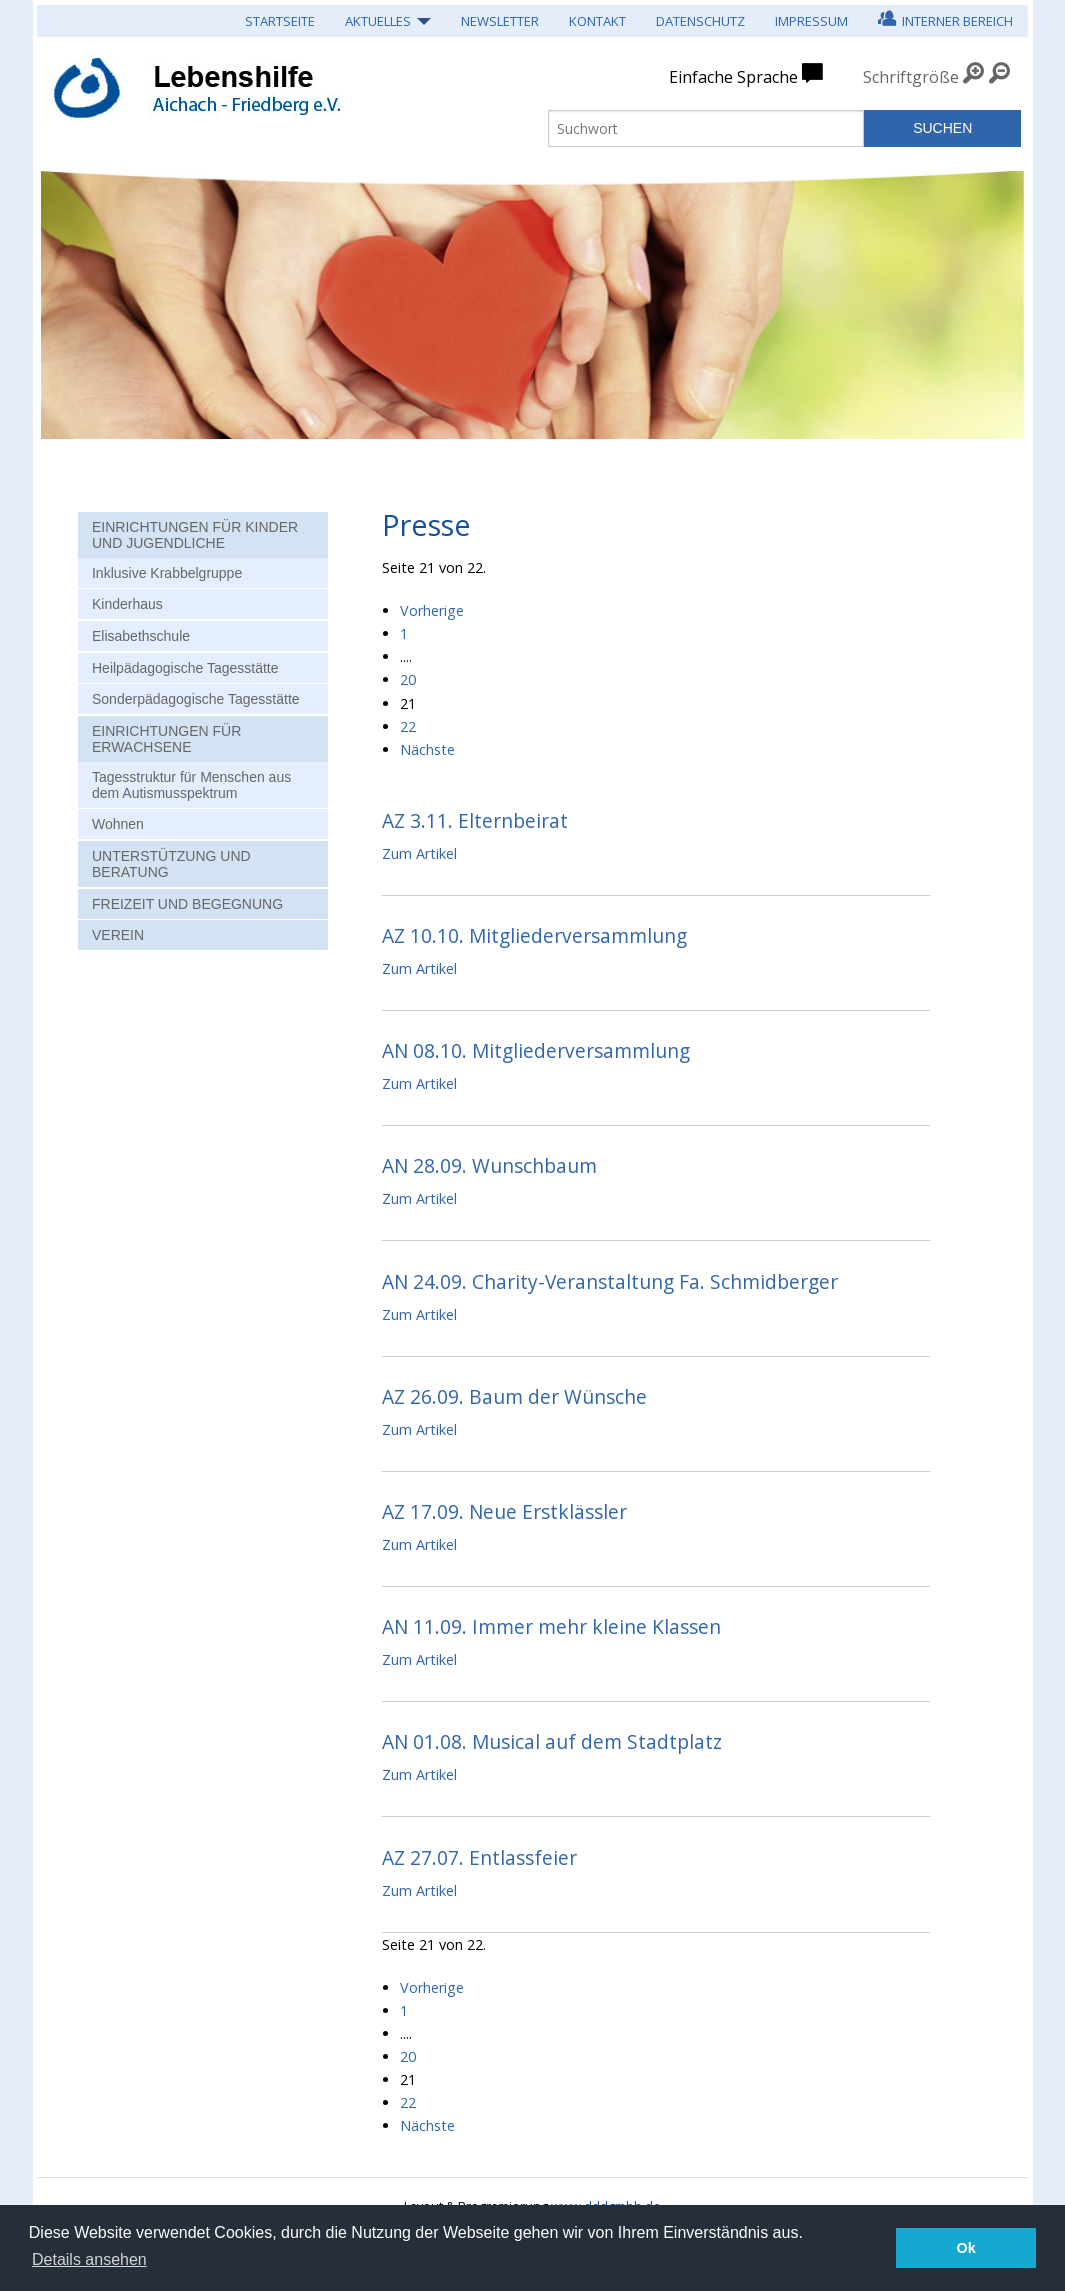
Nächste (427, 749)
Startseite (280, 21)
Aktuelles (378, 21)
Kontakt (597, 21)
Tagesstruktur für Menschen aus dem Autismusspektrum (191, 785)
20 (408, 679)
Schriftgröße (911, 77)
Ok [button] (966, 2248)
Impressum (811, 21)
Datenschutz (700, 21)
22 (408, 726)
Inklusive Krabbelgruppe (167, 573)
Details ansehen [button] (89, 2259)
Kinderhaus (127, 604)
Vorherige (432, 610)
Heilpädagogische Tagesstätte (185, 668)
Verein (118, 935)
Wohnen (118, 824)
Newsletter (500, 21)
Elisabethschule (141, 636)
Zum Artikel (419, 853)
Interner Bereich (945, 18)
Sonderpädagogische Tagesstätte (196, 699)
